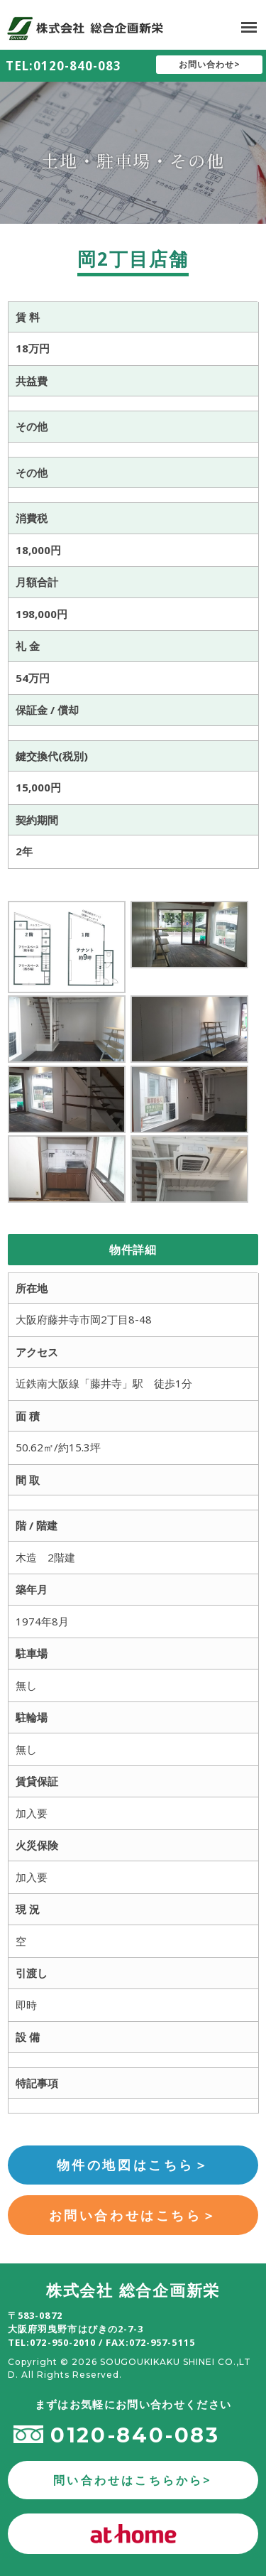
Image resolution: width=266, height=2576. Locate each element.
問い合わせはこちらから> (132, 2480)
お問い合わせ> (209, 64)
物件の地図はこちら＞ (133, 2164)
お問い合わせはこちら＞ (133, 2215)
